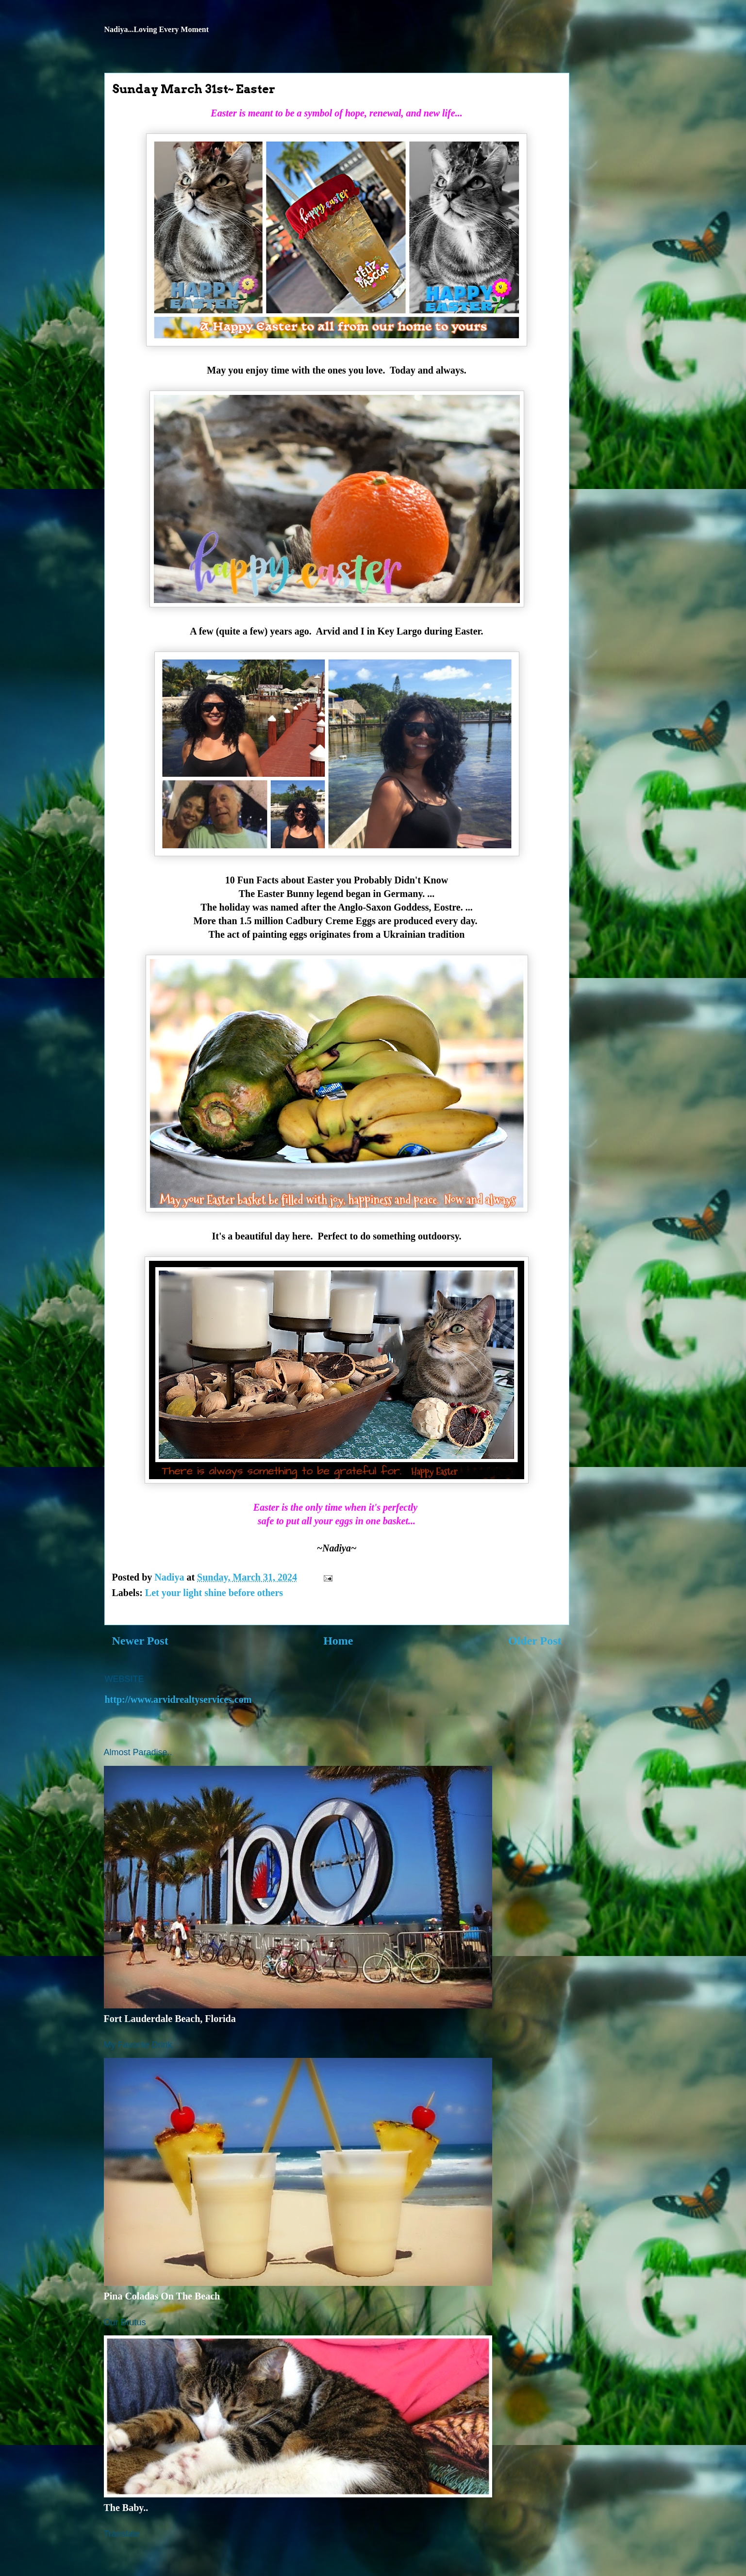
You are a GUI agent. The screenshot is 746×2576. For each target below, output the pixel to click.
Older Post (535, 1640)
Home (338, 1640)
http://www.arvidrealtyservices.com (178, 1699)
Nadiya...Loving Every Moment (156, 29)
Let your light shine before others (214, 1592)
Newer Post (140, 1640)
